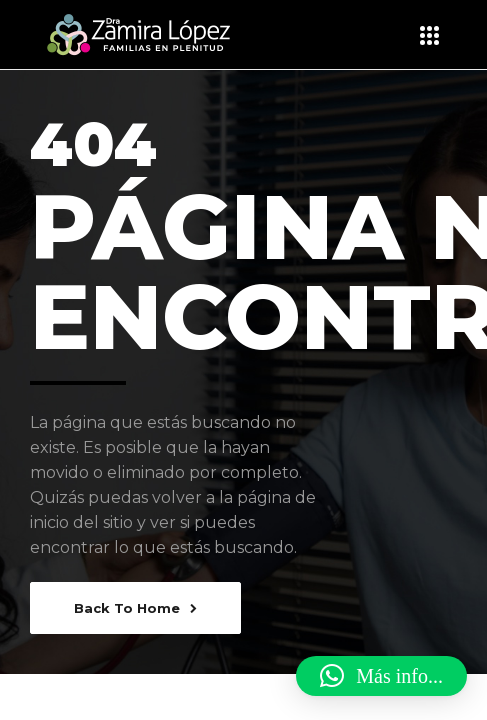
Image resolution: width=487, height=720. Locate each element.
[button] (381, 676)
